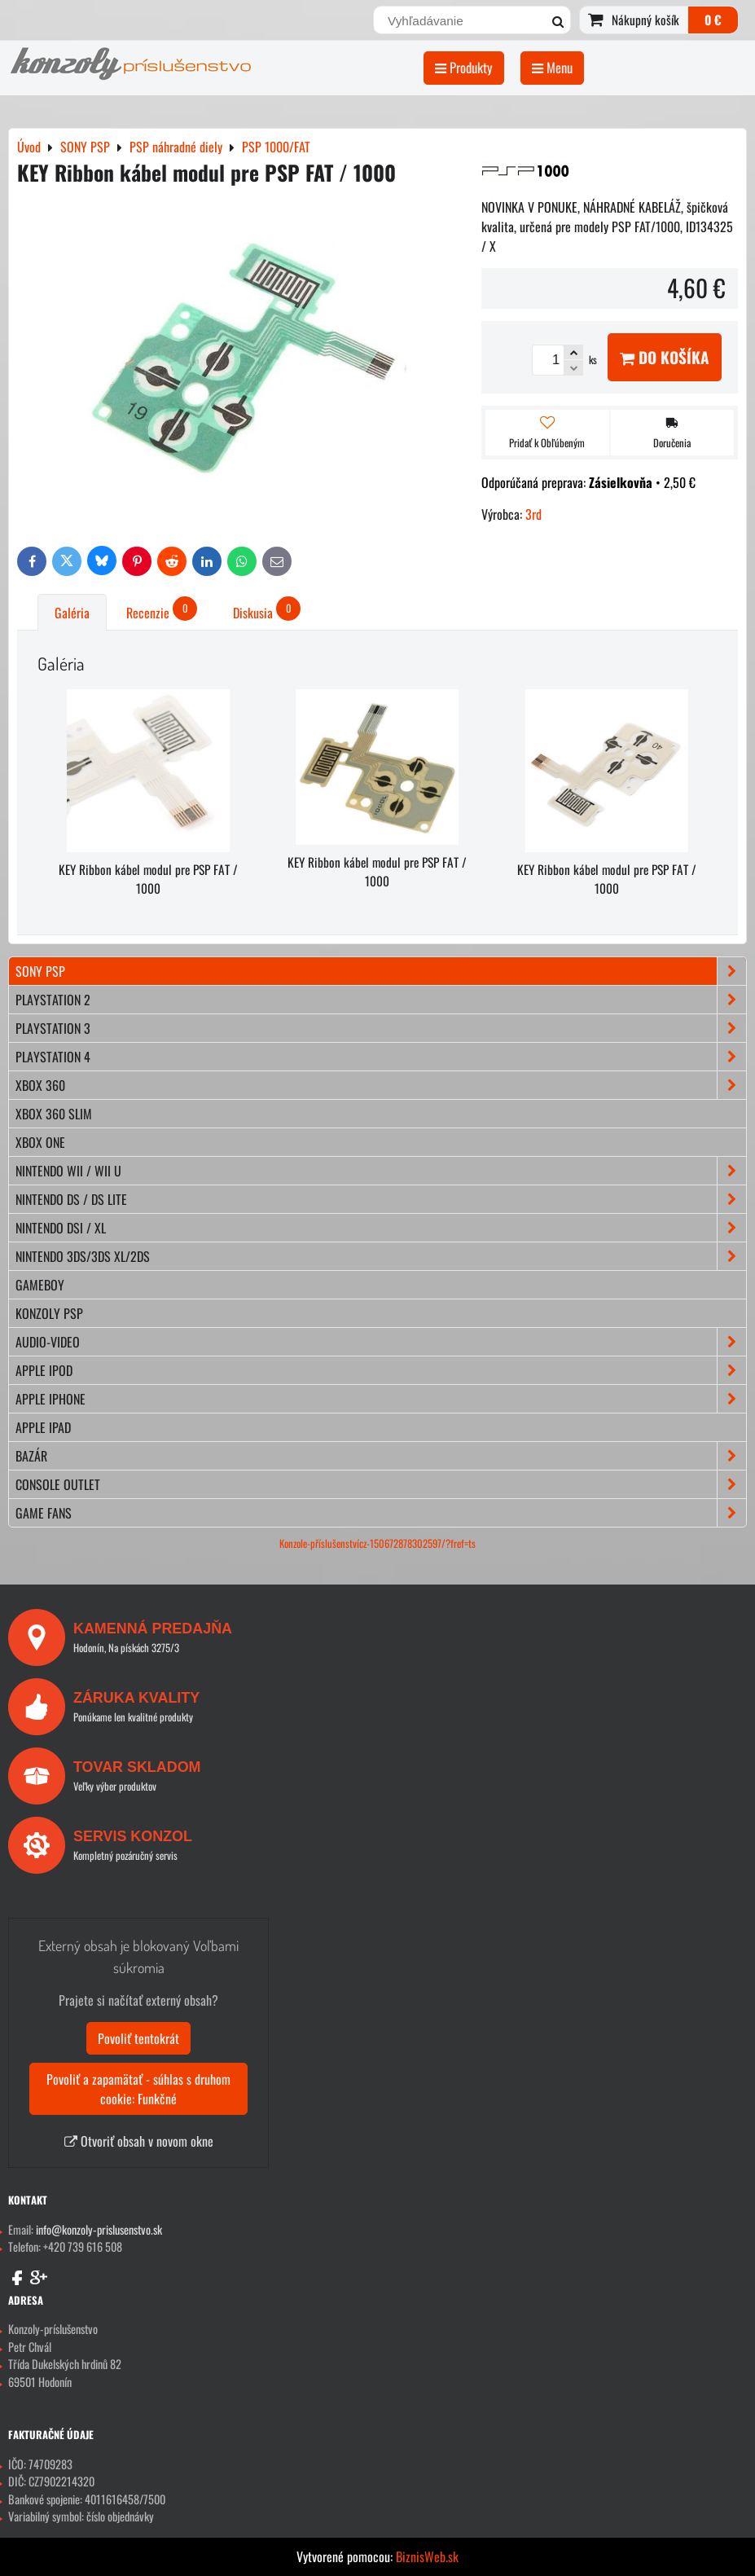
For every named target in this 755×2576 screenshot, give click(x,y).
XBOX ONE (40, 1142)
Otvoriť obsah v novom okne (138, 2141)
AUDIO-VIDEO (380, 1342)
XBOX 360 (380, 1085)
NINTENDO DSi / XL (380, 1228)
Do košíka (664, 357)
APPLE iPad (43, 1427)
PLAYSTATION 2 (380, 999)
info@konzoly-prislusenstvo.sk (99, 2229)
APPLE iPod (380, 1370)
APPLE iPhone (380, 1399)
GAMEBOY (39, 1285)
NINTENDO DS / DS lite (380, 1199)
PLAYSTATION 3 (380, 1028)
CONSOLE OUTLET (380, 1484)
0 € (713, 20)
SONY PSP (380, 971)
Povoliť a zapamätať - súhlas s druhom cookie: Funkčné (138, 2088)
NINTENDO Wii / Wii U (380, 1171)
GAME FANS (380, 1513)
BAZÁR (380, 1456)
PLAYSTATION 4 (380, 1056)
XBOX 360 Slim (53, 1113)
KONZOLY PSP (49, 1313)
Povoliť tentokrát (138, 2038)
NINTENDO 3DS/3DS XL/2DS (380, 1256)
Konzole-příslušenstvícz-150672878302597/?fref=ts (377, 1543)
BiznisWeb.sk (427, 2556)
